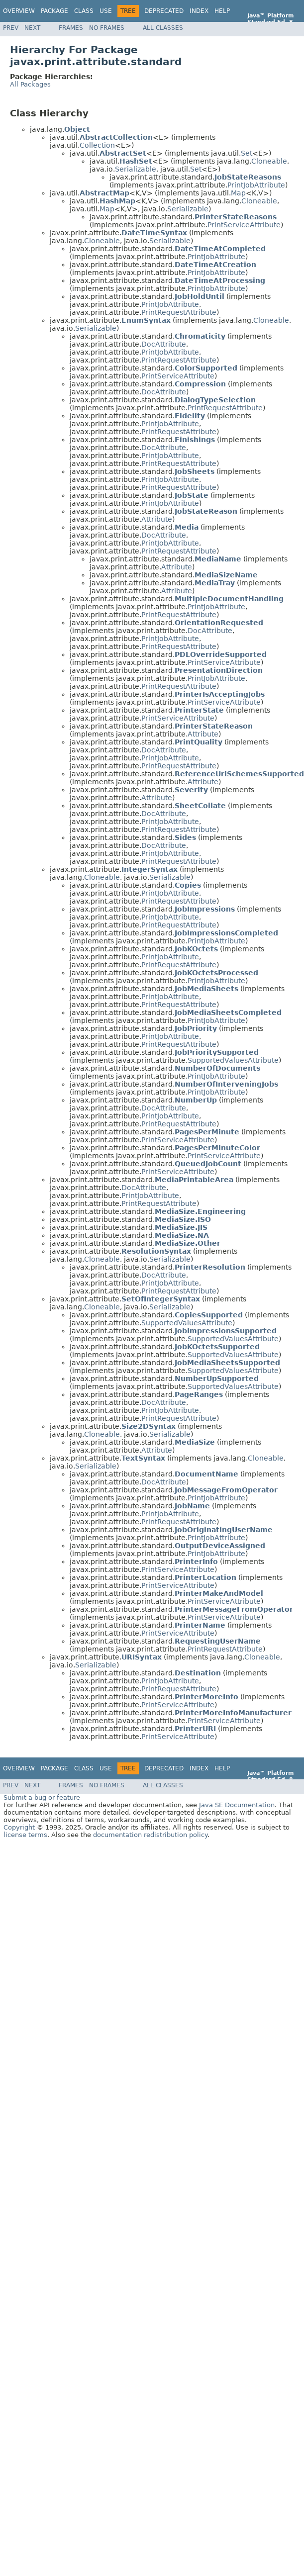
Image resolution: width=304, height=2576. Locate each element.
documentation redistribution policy (150, 1835)
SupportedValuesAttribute (233, 1060)
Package (54, 10)
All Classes (163, 27)
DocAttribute (163, 344)
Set (246, 153)
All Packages (30, 84)
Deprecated (164, 10)
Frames (71, 27)
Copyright (19, 1827)
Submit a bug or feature (41, 1797)
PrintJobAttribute (256, 185)
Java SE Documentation (237, 1805)
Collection (97, 145)
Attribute (156, 519)
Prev (10, 27)
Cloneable (269, 161)
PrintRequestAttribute (178, 312)
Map (238, 193)
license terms (25, 1835)
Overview (19, 10)
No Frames (106, 27)
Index (199, 10)
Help (222, 10)
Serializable (135, 169)
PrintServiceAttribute (244, 225)
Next (32, 27)
